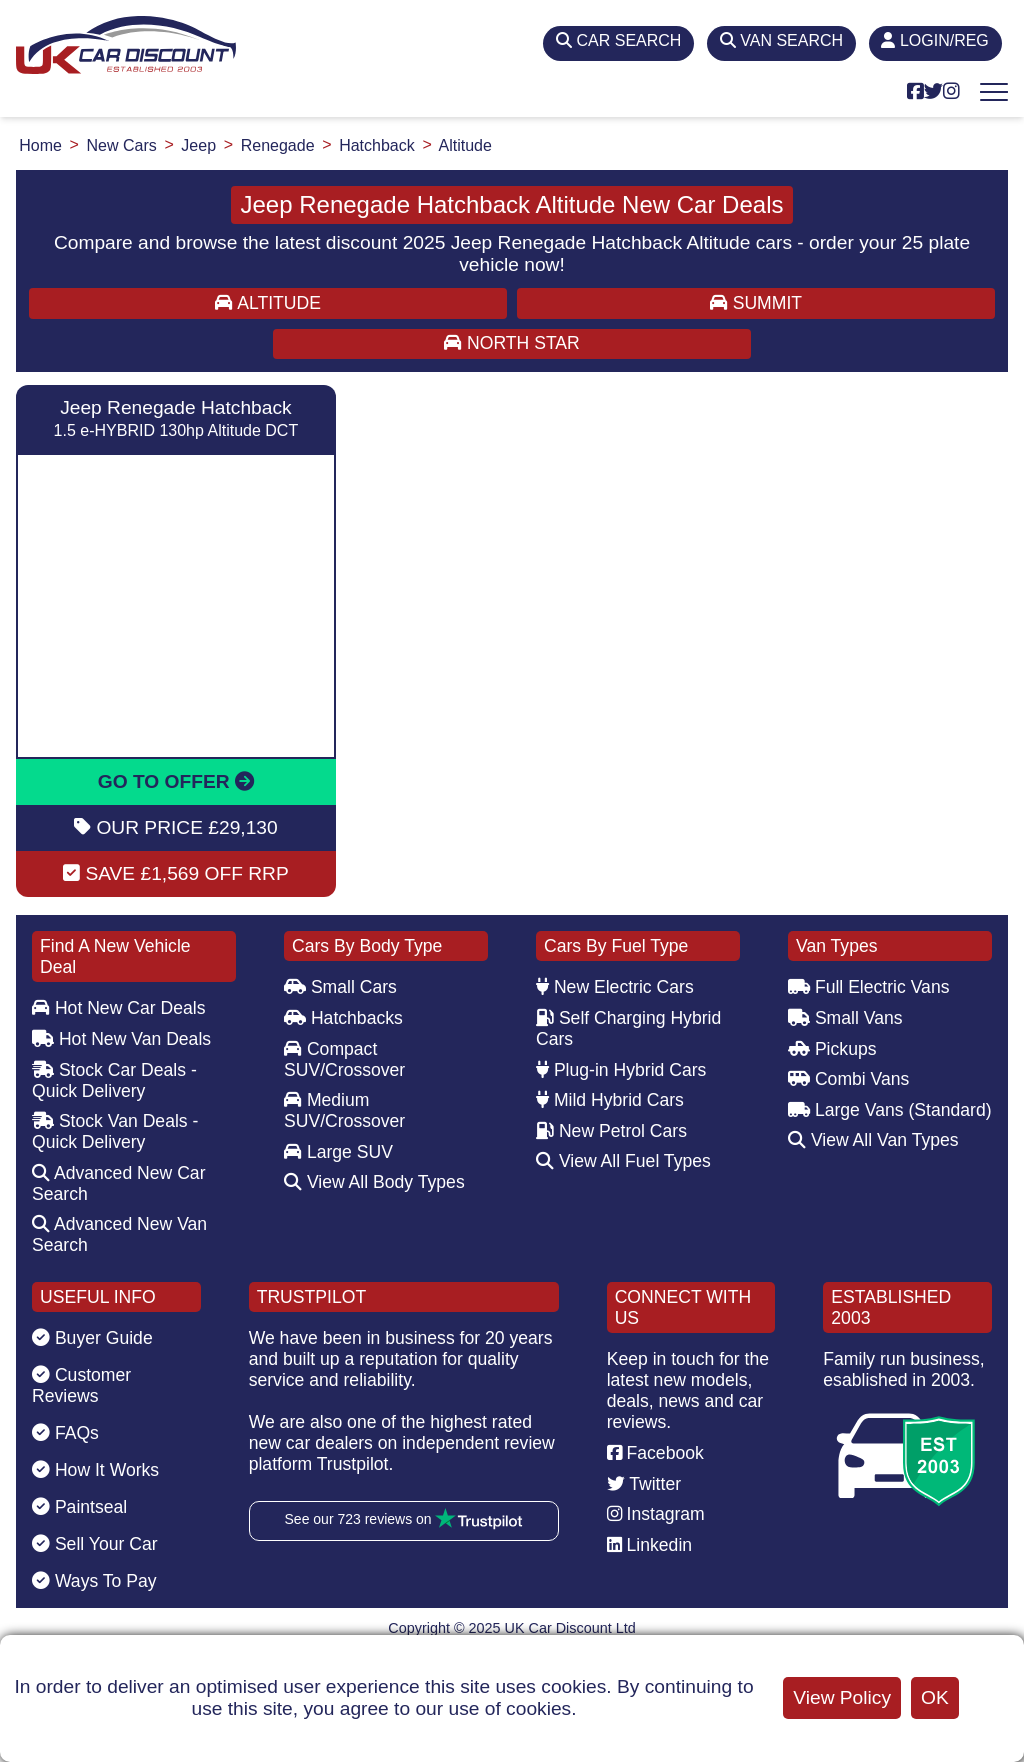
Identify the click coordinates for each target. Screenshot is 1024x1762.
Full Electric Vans (869, 987)
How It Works (95, 1470)
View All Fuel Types (623, 1161)
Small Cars (340, 987)
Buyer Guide (92, 1338)
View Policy (842, 1697)
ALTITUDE (268, 303)
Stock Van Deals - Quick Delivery (115, 1131)
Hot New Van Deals (121, 1039)
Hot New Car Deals (118, 1008)
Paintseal (79, 1507)
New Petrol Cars (611, 1131)
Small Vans (845, 1018)
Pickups (832, 1049)
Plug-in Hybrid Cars (621, 1070)
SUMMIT (756, 303)
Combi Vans (848, 1079)
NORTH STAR (512, 343)
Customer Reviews (81, 1385)
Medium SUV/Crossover (344, 1110)
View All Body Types (374, 1182)
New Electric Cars (615, 987)
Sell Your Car (95, 1544)
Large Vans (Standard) (890, 1110)
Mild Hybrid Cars (610, 1100)
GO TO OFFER (176, 781)
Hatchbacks (343, 1018)
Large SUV (338, 1152)
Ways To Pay (94, 1581)
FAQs (65, 1433)
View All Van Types (873, 1140)
